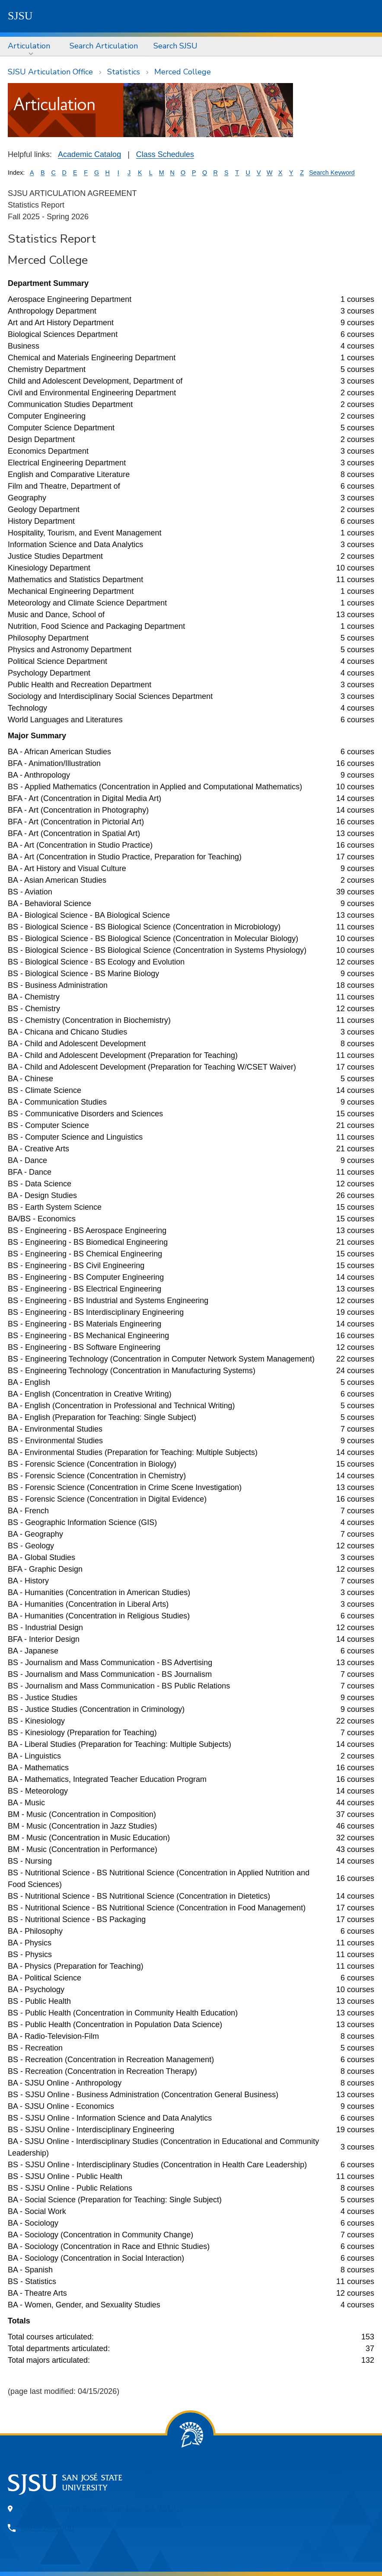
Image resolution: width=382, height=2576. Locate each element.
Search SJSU (175, 46)
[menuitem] (31, 46)
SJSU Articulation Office (50, 72)
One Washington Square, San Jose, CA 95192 (101, 2508)
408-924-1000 (47, 2528)
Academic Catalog (89, 154)
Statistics (123, 72)
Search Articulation (104, 46)
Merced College (182, 72)
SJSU (20, 16)
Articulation (29, 46)
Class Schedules (165, 154)
